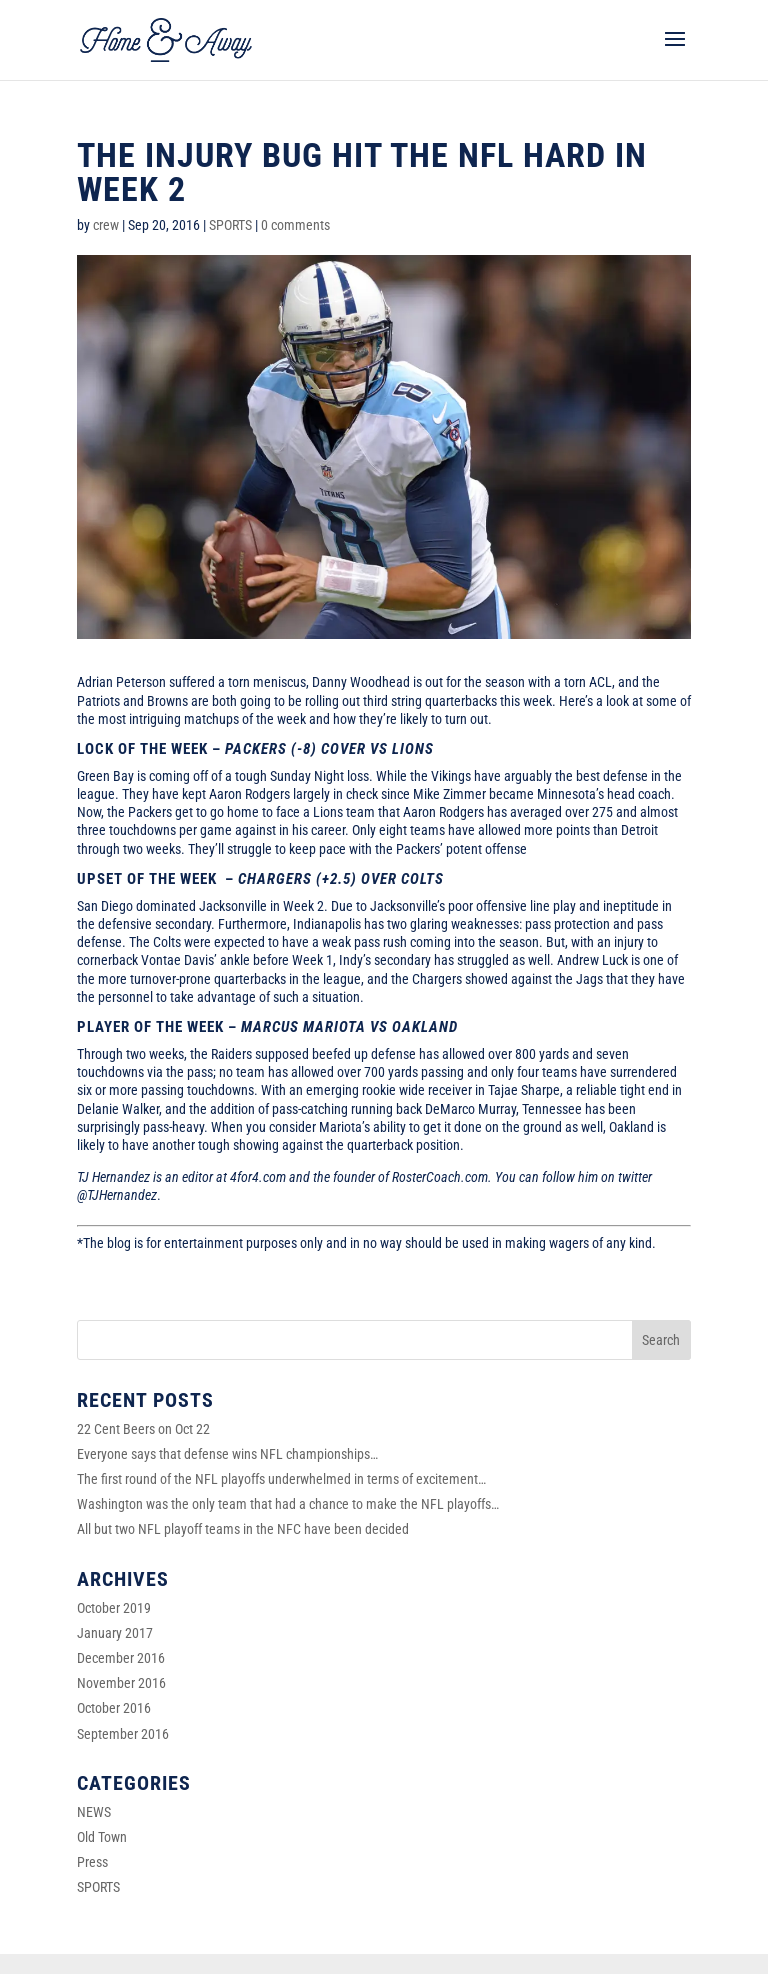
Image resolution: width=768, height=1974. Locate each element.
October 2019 (114, 1608)
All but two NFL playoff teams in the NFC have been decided (243, 1529)
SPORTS (230, 225)
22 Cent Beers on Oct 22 (143, 1429)
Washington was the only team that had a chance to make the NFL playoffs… (288, 1504)
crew (106, 225)
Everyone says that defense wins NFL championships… (227, 1454)
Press (92, 1862)
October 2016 (114, 1708)
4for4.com (258, 1177)
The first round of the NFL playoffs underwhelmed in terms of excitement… (281, 1479)
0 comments (295, 225)
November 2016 (121, 1683)
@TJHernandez (117, 1195)
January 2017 (115, 1633)
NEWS (94, 1812)
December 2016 (121, 1658)
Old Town (102, 1837)
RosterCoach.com (440, 1177)
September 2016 (123, 1734)
